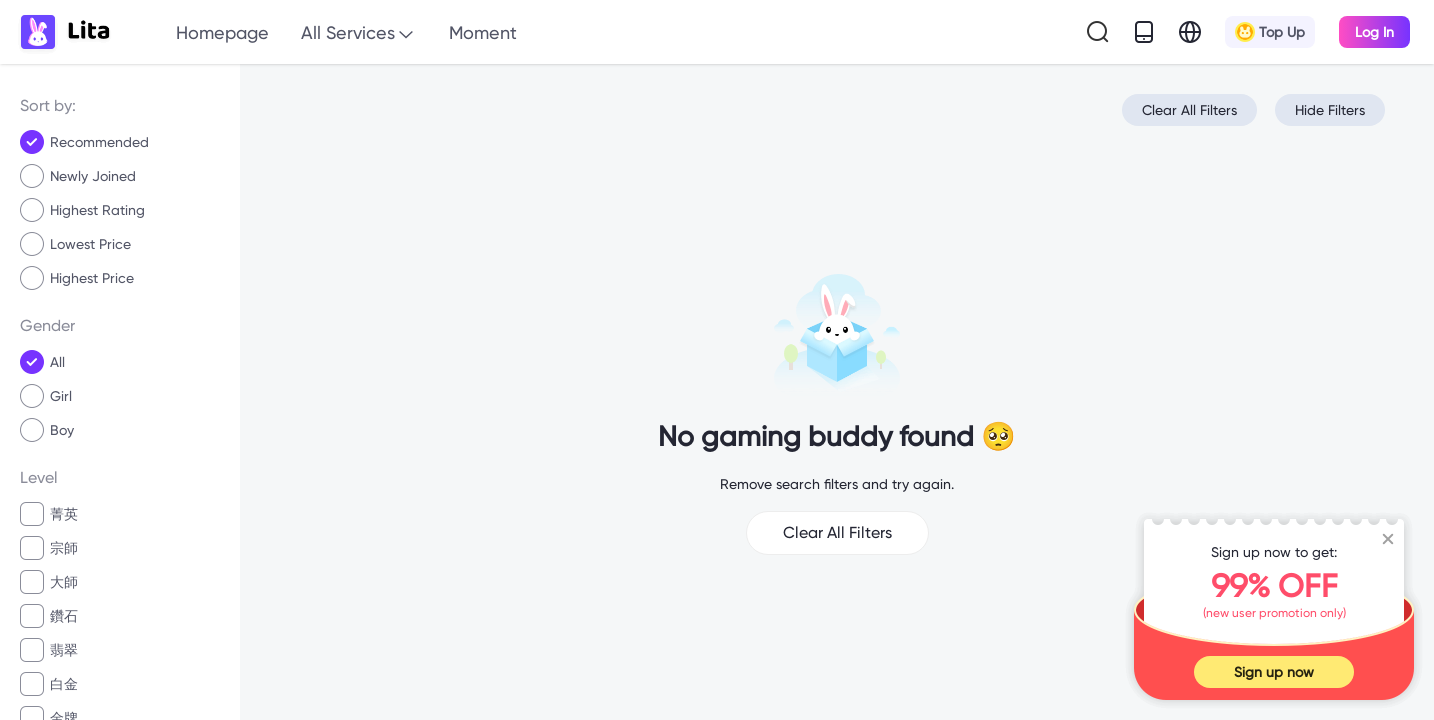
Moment (483, 32)
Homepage (222, 32)
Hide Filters (1330, 110)
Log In (1374, 32)
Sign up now (1274, 672)
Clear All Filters (1189, 110)
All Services (359, 34)
